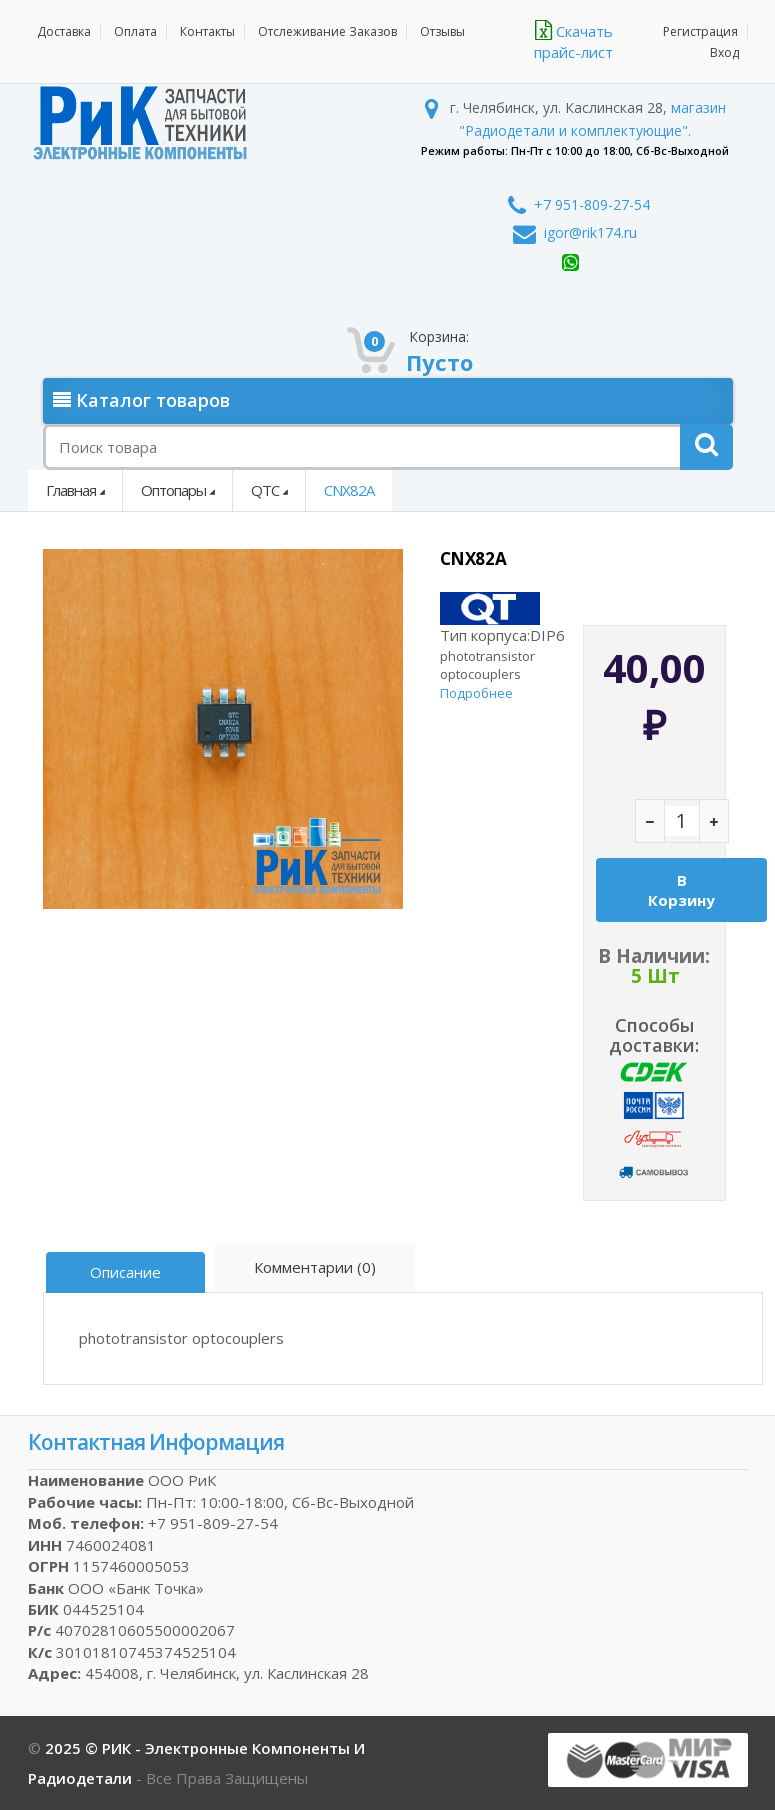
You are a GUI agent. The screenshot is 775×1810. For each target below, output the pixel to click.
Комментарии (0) (315, 1267)
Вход (724, 52)
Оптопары (173, 490)
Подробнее (476, 693)
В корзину (681, 890)
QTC (265, 490)
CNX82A (349, 490)
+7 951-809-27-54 (579, 204)
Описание (125, 1272)
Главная (71, 490)
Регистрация (700, 31)
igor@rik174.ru (575, 232)
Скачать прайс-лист (573, 41)
